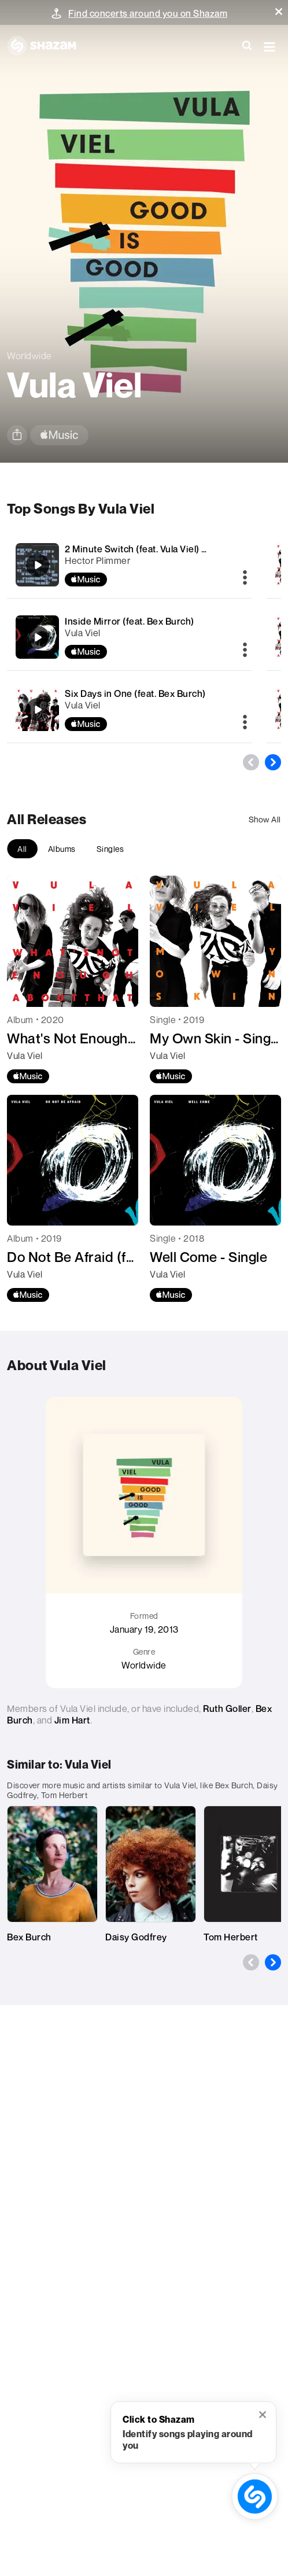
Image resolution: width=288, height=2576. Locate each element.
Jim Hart (72, 1720)
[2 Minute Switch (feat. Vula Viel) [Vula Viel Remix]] (129, 565)
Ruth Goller (227, 1708)
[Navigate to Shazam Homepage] (47, 46)
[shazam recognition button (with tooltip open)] (255, 2496)
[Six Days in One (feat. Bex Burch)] (129, 709)
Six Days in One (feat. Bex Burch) (135, 693)
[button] (278, 11)
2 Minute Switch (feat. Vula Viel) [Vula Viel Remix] (169, 549)
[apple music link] (59, 435)
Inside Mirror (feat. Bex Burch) (129, 621)
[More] (245, 578)
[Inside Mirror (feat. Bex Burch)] (129, 637)
